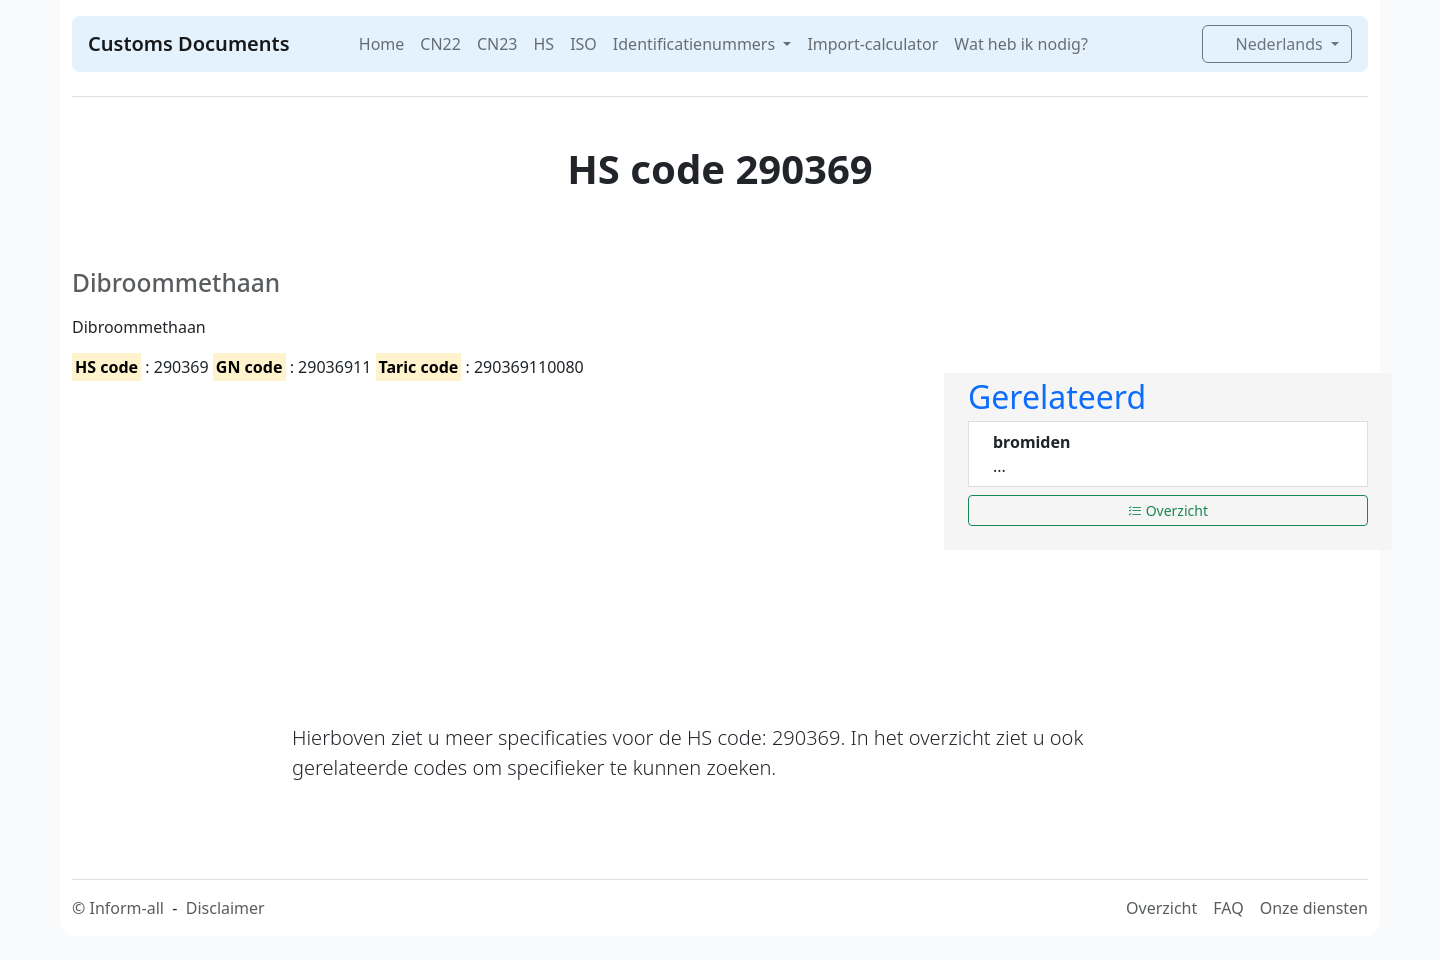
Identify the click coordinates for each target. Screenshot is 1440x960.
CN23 (497, 44)
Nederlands (1270, 44)
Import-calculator (872, 44)
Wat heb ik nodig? (1021, 44)
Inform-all (126, 908)
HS (543, 44)
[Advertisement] (496, 535)
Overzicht (1168, 510)
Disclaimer (225, 908)
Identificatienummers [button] (696, 44)
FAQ (1228, 908)
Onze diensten (1314, 908)
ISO (583, 44)
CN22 (440, 44)
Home (382, 44)
